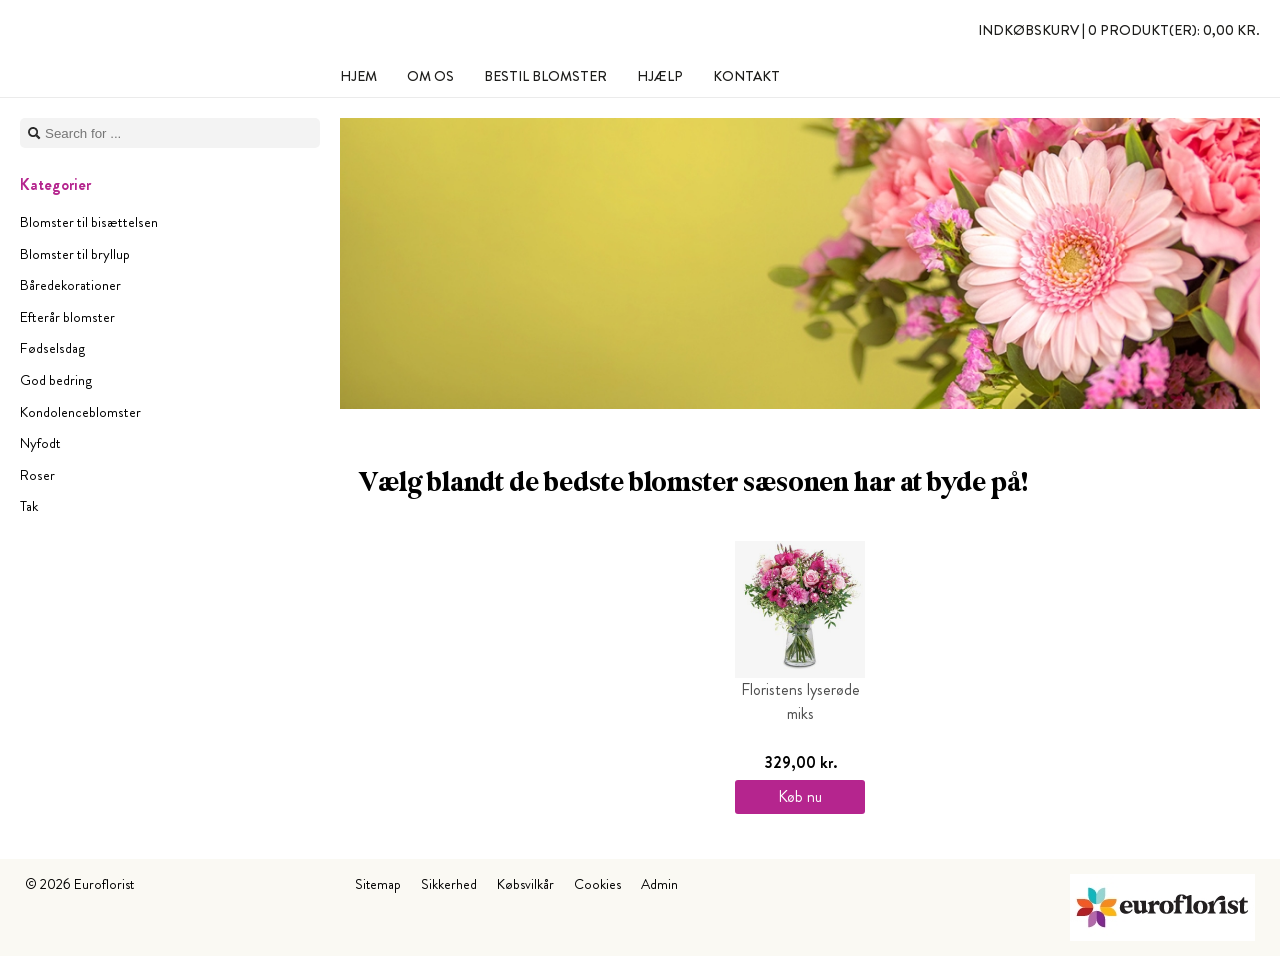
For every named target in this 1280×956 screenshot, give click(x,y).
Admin (659, 884)
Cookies (597, 884)
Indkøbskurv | (1119, 30)
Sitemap (378, 884)
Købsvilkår (525, 884)
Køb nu (800, 796)
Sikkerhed (449, 884)
